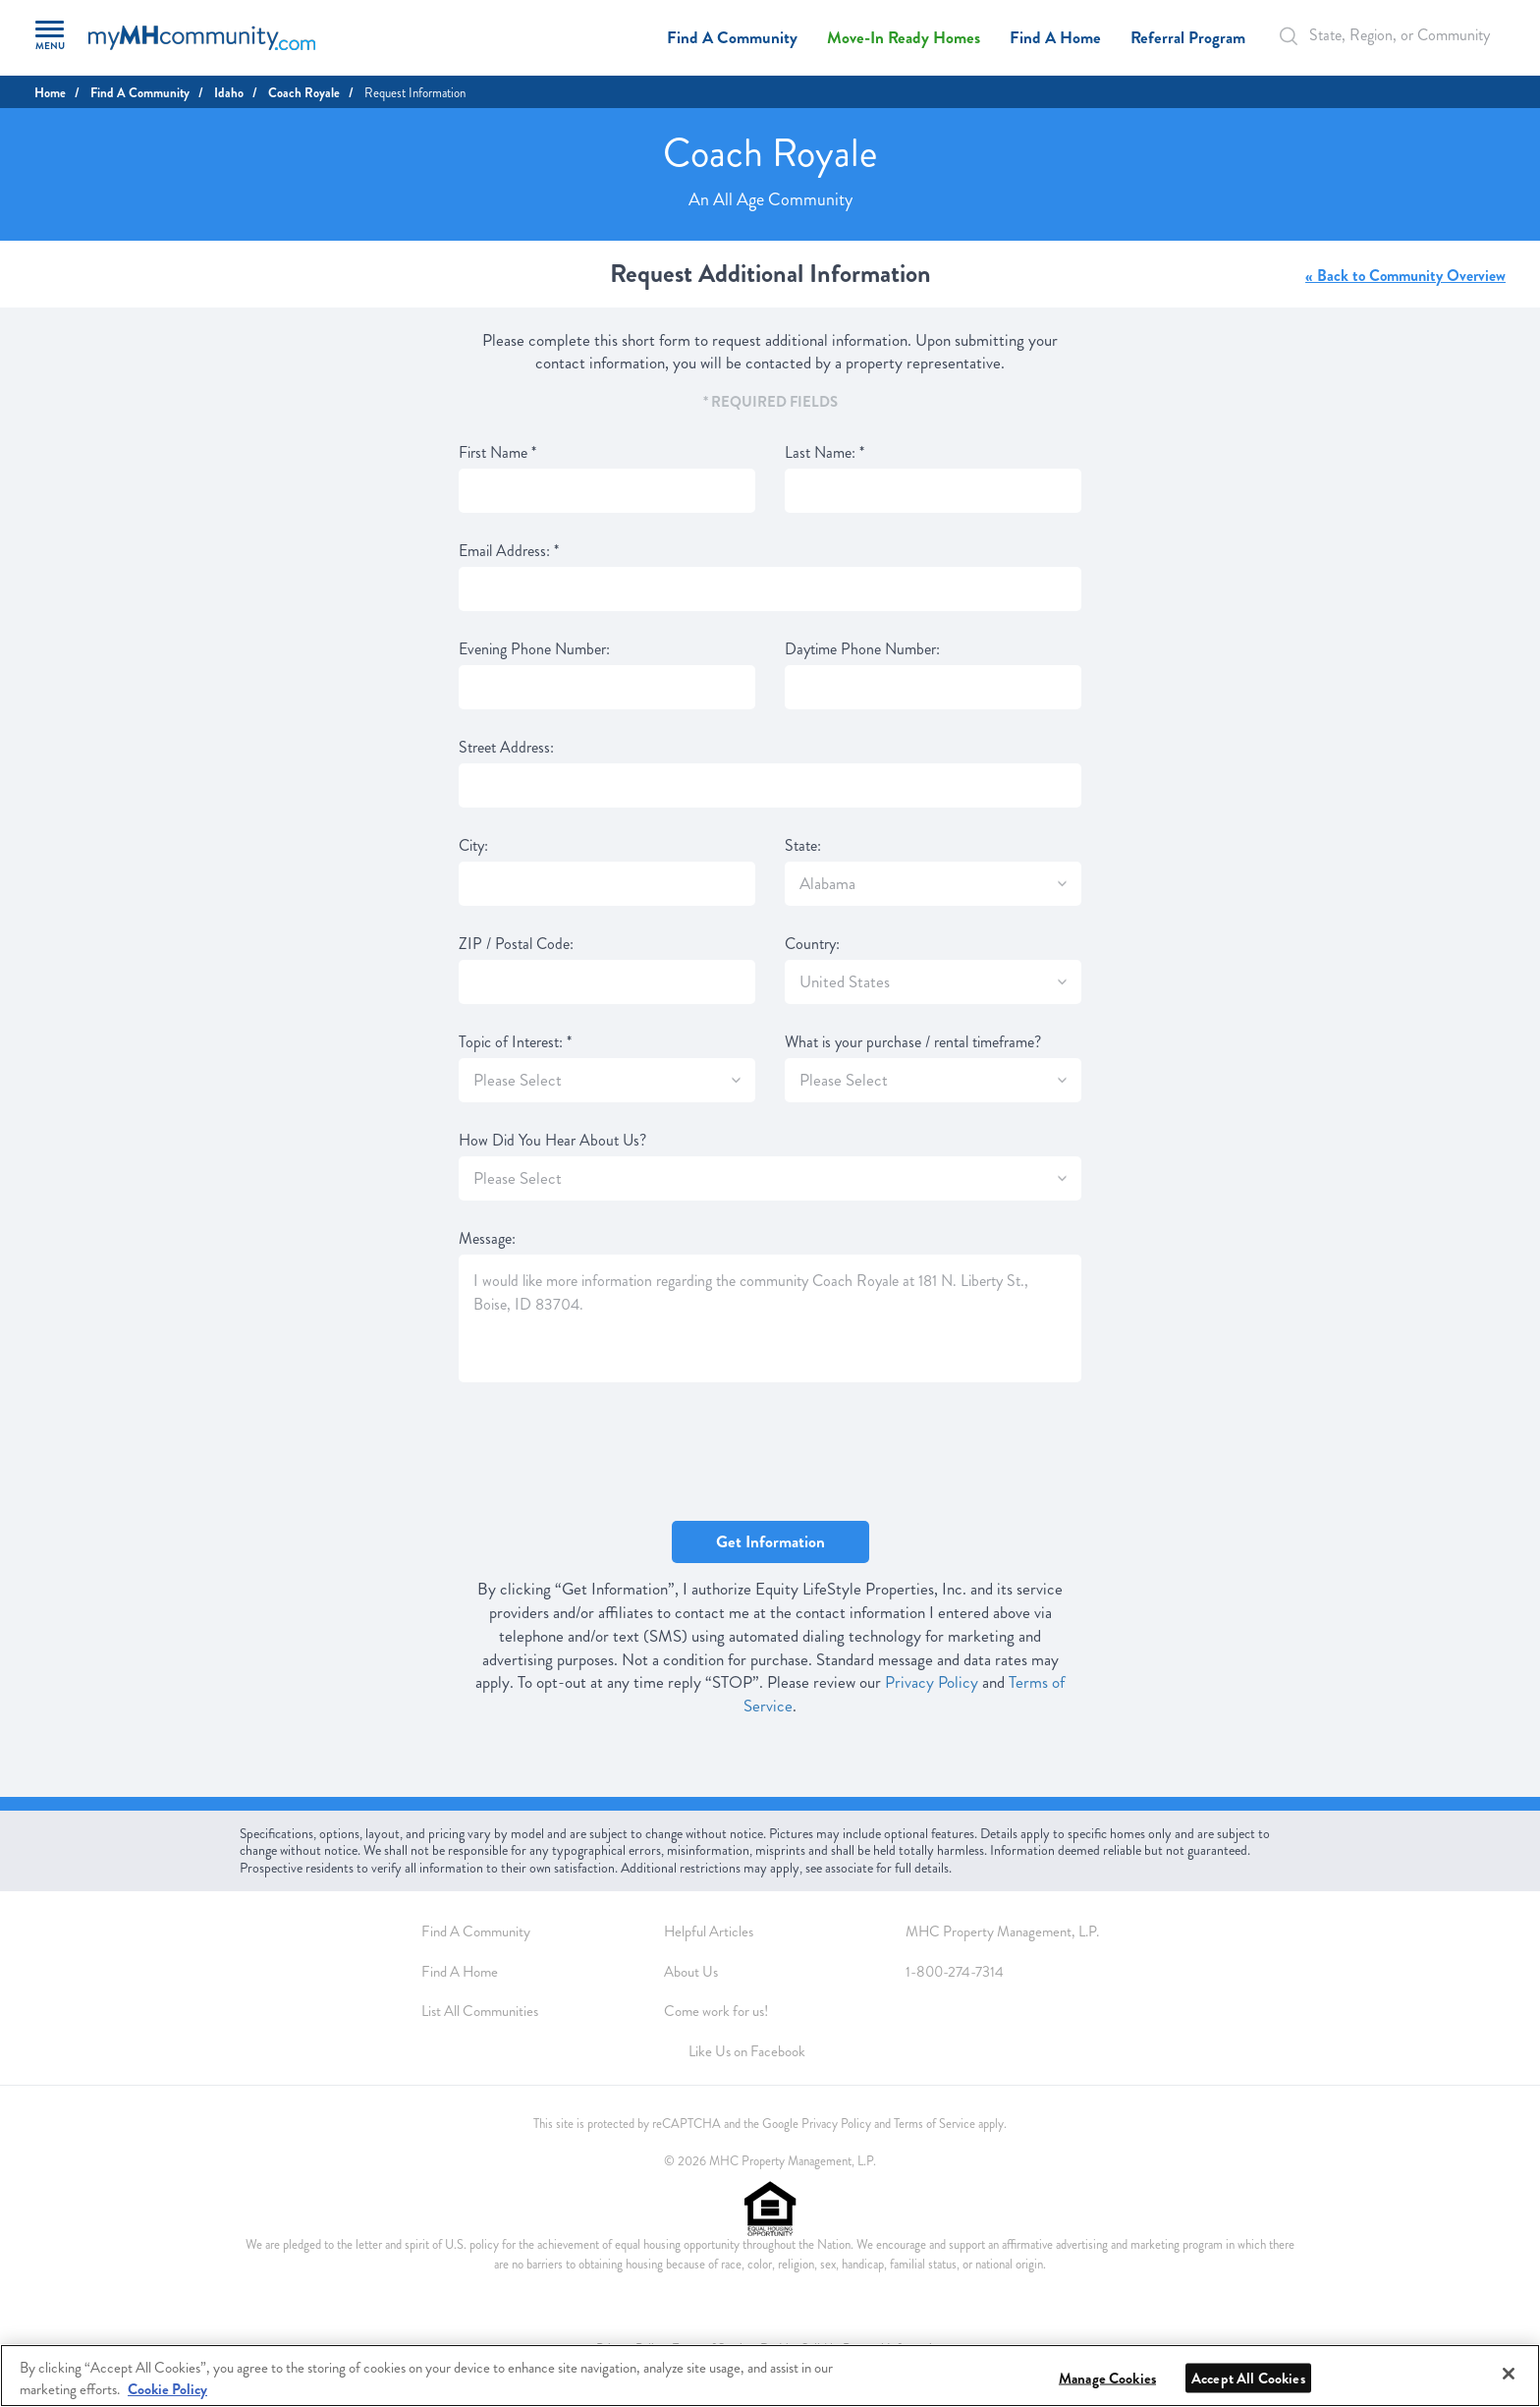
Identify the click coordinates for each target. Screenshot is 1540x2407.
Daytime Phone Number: (862, 649)
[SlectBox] (1062, 884)
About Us (691, 1972)
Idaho (229, 93)
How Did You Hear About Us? (552, 1140)
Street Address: (506, 748)
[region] (770, 2375)
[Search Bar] (1299, 36)
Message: (487, 1239)
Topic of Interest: (515, 1042)
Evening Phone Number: (534, 649)
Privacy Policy (931, 1682)
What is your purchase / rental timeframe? (913, 1042)
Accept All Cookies (1248, 2378)
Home (50, 93)
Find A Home (1055, 38)
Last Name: (824, 453)
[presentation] (608, 1453)
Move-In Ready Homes (903, 38)
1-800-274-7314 (955, 1972)
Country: (812, 944)
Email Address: (509, 551)
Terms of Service (934, 2124)
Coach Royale (304, 93)
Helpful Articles (708, 1931)
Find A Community (732, 38)
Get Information (770, 1542)
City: (473, 846)
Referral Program (1187, 38)
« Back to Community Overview (1405, 275)
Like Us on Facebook (746, 2051)
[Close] (1508, 2373)
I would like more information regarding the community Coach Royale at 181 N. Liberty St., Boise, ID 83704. (770, 1318)
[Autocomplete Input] (1388, 35)
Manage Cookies (1107, 2378)
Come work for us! (716, 2011)
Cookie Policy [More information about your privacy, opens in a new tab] (167, 2389)
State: (803, 846)
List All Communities (479, 2011)
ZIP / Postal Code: (516, 944)
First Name (497, 453)
